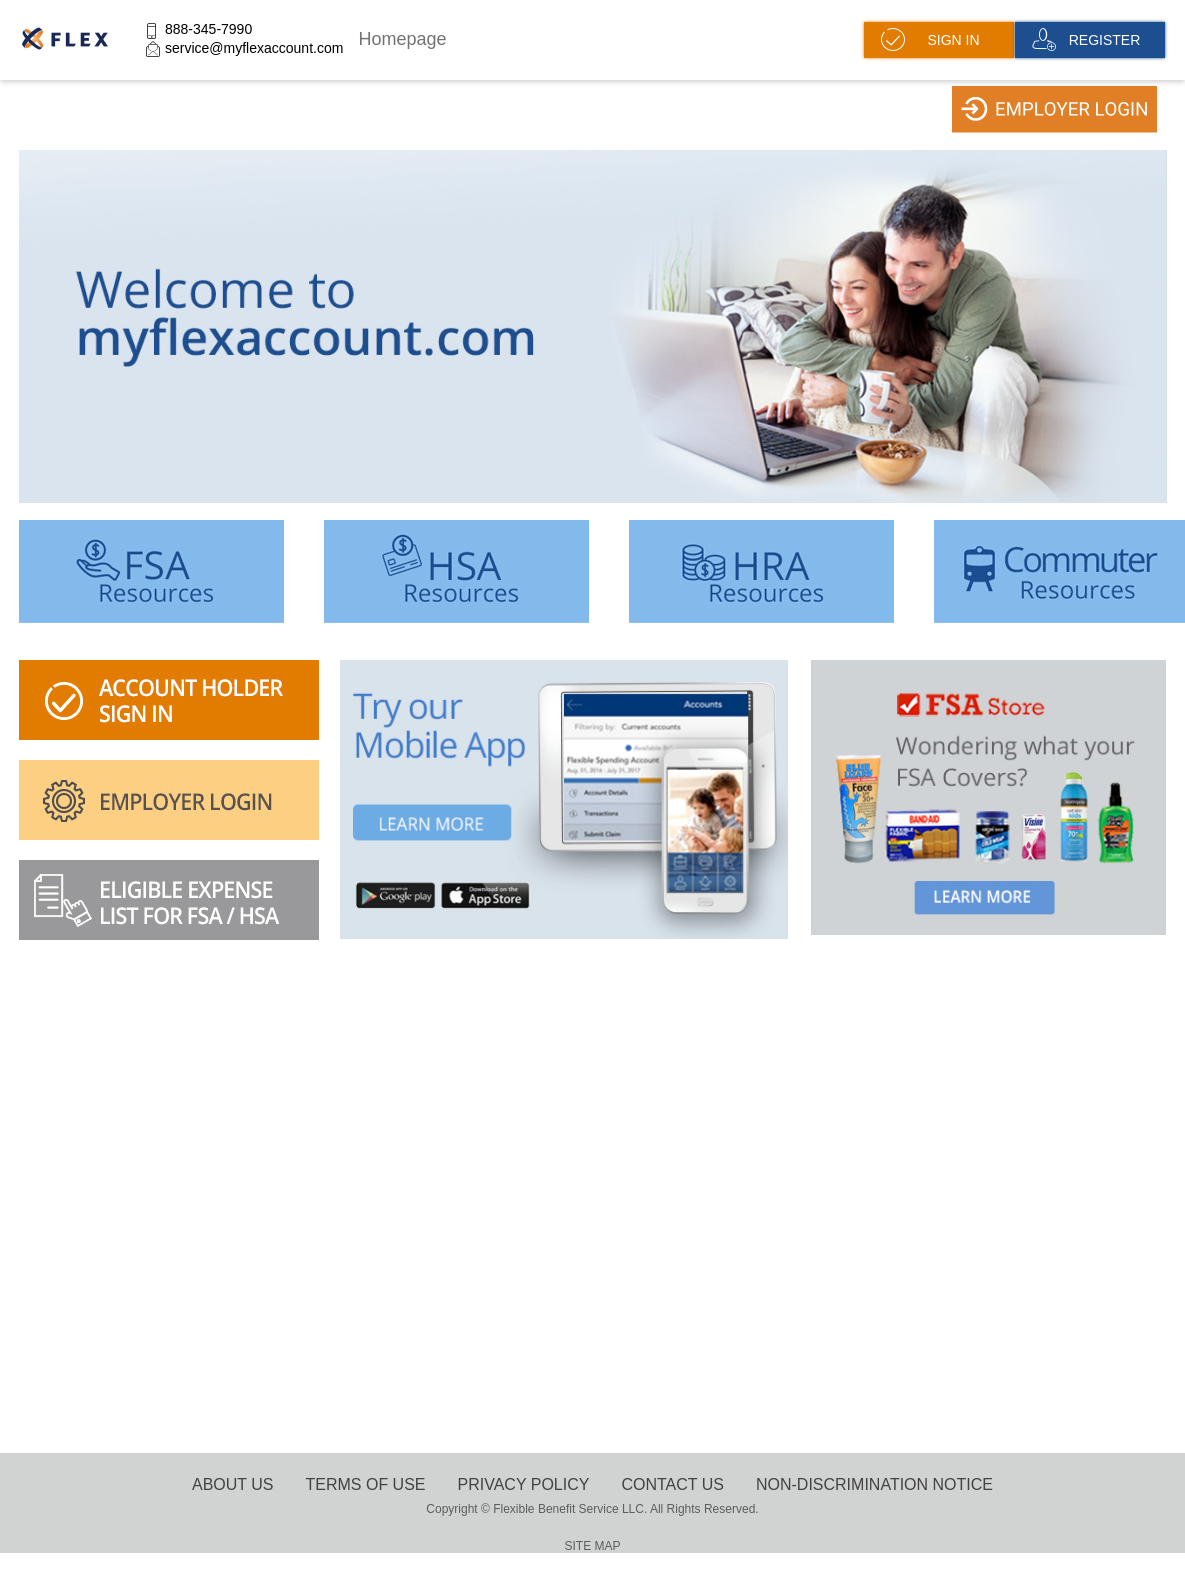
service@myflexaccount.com (254, 48)
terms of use (366, 1484)
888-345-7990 (208, 29)
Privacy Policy (524, 1484)
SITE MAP (592, 1546)
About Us (233, 1484)
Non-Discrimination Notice (874, 1484)
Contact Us (672, 1484)
